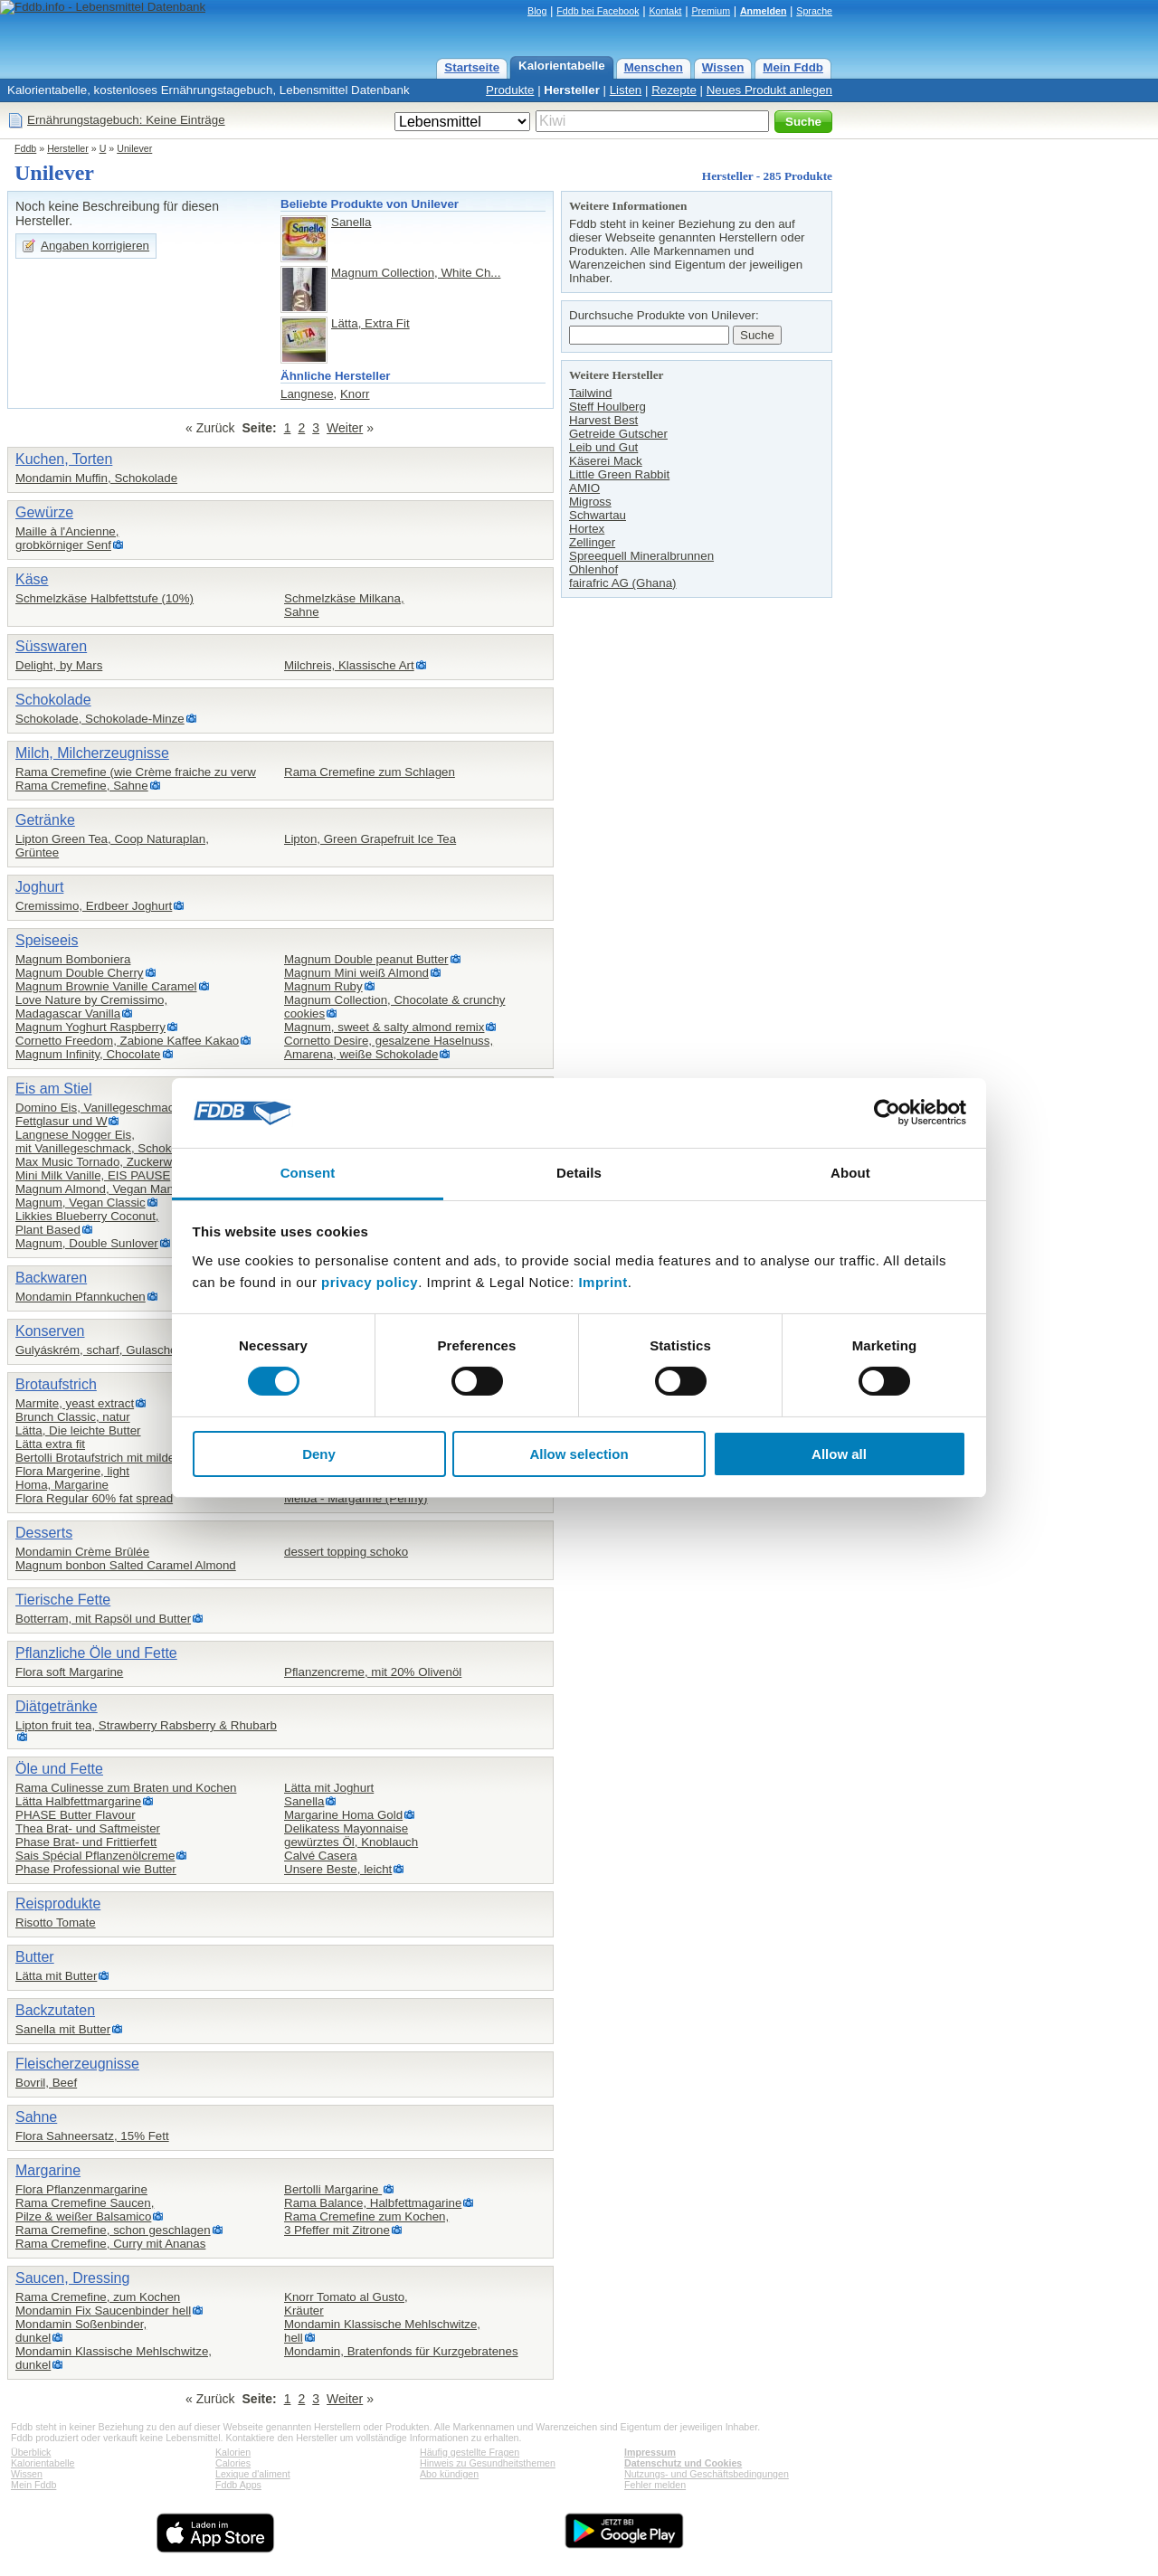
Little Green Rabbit (619, 474)
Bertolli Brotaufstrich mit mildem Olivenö (122, 1457)
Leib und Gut (603, 447)
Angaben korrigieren (95, 245)
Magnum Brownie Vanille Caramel (106, 986)
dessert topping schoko (346, 1551)
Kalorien (233, 2452)
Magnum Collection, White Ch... (415, 272)
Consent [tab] (308, 1172)
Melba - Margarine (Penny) (356, 1498)
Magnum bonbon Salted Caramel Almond (125, 1565)
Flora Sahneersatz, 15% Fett (92, 2136)
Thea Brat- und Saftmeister (87, 1828)
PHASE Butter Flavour (75, 1815)
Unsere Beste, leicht (338, 1869)
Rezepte (674, 90)
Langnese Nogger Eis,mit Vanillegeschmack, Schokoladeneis (119, 1141)
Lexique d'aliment (252, 2473)
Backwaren (51, 1277)
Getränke (45, 820)
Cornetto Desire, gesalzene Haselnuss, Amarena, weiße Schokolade (388, 1047)
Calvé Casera (320, 1855)
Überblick (31, 2452)
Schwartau (597, 515)
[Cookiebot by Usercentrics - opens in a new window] (887, 1112)
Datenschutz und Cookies (683, 2463)
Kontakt (665, 10)
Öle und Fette (59, 1768)
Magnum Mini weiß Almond (356, 973)
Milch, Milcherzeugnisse (92, 753)
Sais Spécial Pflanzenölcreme (95, 1855)
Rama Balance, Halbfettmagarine (372, 2203)
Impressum (650, 2452)
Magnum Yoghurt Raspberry (90, 1027)
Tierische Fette (62, 1599)
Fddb (25, 148)
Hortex (586, 528)
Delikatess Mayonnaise (346, 1828)
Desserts (43, 1532)
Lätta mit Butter (56, 1976)
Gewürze (44, 512)
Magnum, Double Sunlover (86, 1243)
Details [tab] (579, 1172)
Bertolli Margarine (333, 2189)
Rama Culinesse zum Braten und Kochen (125, 1788)
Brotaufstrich (56, 1384)
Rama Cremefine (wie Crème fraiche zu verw (135, 772)
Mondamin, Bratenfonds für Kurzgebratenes (401, 2351)
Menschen (653, 67)
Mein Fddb (793, 67)
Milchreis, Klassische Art (349, 665)
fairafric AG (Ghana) (623, 583)
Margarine (48, 2170)
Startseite (471, 67)
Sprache (814, 10)
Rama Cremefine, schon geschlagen (113, 2230)
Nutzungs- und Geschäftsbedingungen (706, 2473)
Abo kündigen (449, 2473)
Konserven (50, 1331)
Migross (590, 501)
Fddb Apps (238, 2484)
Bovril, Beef (46, 2082)
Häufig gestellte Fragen (469, 2452)
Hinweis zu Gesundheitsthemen (487, 2463)
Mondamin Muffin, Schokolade (96, 478)
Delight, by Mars (58, 665)
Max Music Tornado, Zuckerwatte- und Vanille (136, 1162)
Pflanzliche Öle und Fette (96, 1653)
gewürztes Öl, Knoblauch (351, 1842)
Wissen (723, 67)
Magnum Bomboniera (72, 959)
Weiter (345, 428)
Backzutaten (55, 2010)
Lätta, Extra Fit (370, 323)
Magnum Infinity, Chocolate (88, 1054)
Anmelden (763, 10)
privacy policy (369, 1282)
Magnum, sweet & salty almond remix (384, 1027)
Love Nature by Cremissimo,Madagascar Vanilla (91, 1006)
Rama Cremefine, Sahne (81, 785)
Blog (536, 10)
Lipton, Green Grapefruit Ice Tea (370, 839)
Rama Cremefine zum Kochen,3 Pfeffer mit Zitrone (366, 2223)
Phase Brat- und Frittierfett (86, 1842)
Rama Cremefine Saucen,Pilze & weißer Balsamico (84, 2209)
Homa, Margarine (62, 1485)
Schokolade (53, 699)
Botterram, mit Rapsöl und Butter (103, 1618)
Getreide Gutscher (618, 433)
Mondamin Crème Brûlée (82, 1551)
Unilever (134, 148)
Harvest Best (603, 420)
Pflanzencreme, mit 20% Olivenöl (372, 1672)
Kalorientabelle (561, 65)
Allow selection (578, 1454)
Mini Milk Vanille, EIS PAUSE (92, 1175)
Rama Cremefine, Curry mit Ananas (110, 2243)
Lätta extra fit (50, 1444)
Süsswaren (51, 646)
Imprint (602, 1282)
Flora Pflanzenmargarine (81, 2189)
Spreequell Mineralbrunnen (641, 556)
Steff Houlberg (607, 406)
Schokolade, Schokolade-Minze (100, 718)
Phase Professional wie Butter (95, 1869)
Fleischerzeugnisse (77, 2063)
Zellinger (592, 542)
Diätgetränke (56, 1706)
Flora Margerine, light (72, 1471)
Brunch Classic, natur (72, 1417)
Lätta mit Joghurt (329, 1788)
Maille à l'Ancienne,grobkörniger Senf (67, 538)
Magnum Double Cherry (79, 973)
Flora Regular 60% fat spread (94, 1498)
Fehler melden (655, 2484)
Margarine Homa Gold (343, 1815)
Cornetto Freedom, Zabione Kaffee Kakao (127, 1040)
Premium (710, 10)
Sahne (36, 2117)
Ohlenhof (593, 569)
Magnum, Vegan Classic (80, 1202)
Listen (626, 90)
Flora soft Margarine (69, 1672)
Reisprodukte (57, 1903)
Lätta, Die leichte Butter (78, 1430)
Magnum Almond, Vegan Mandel (102, 1189)
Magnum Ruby (323, 986)
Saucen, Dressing (72, 2278)
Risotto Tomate (55, 1922)
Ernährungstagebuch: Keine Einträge (126, 120)
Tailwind (590, 393)
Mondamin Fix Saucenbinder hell (103, 2310)
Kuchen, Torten (63, 459)
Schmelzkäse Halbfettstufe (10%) (104, 598)
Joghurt (39, 887)
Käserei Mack (605, 461)
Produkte (510, 90)
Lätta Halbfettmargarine (78, 1801)
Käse (31, 579)
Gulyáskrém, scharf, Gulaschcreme (109, 1350)
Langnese (307, 394)
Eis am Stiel (53, 1088)
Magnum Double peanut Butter (366, 959)
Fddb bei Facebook (597, 10)
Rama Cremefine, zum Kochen (97, 2297)
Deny (319, 1454)
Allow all (839, 1454)
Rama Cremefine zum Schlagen (369, 772)
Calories (233, 2463)
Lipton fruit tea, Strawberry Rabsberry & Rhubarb (146, 1725)
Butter (34, 1957)
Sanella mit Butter (62, 2029)
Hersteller (572, 90)
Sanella (351, 222)
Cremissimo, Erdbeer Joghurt (93, 906)
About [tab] (850, 1172)
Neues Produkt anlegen (769, 90)
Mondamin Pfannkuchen (80, 1296)
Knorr (355, 394)
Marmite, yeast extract (74, 1403)
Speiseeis (46, 940)
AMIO (584, 488)
